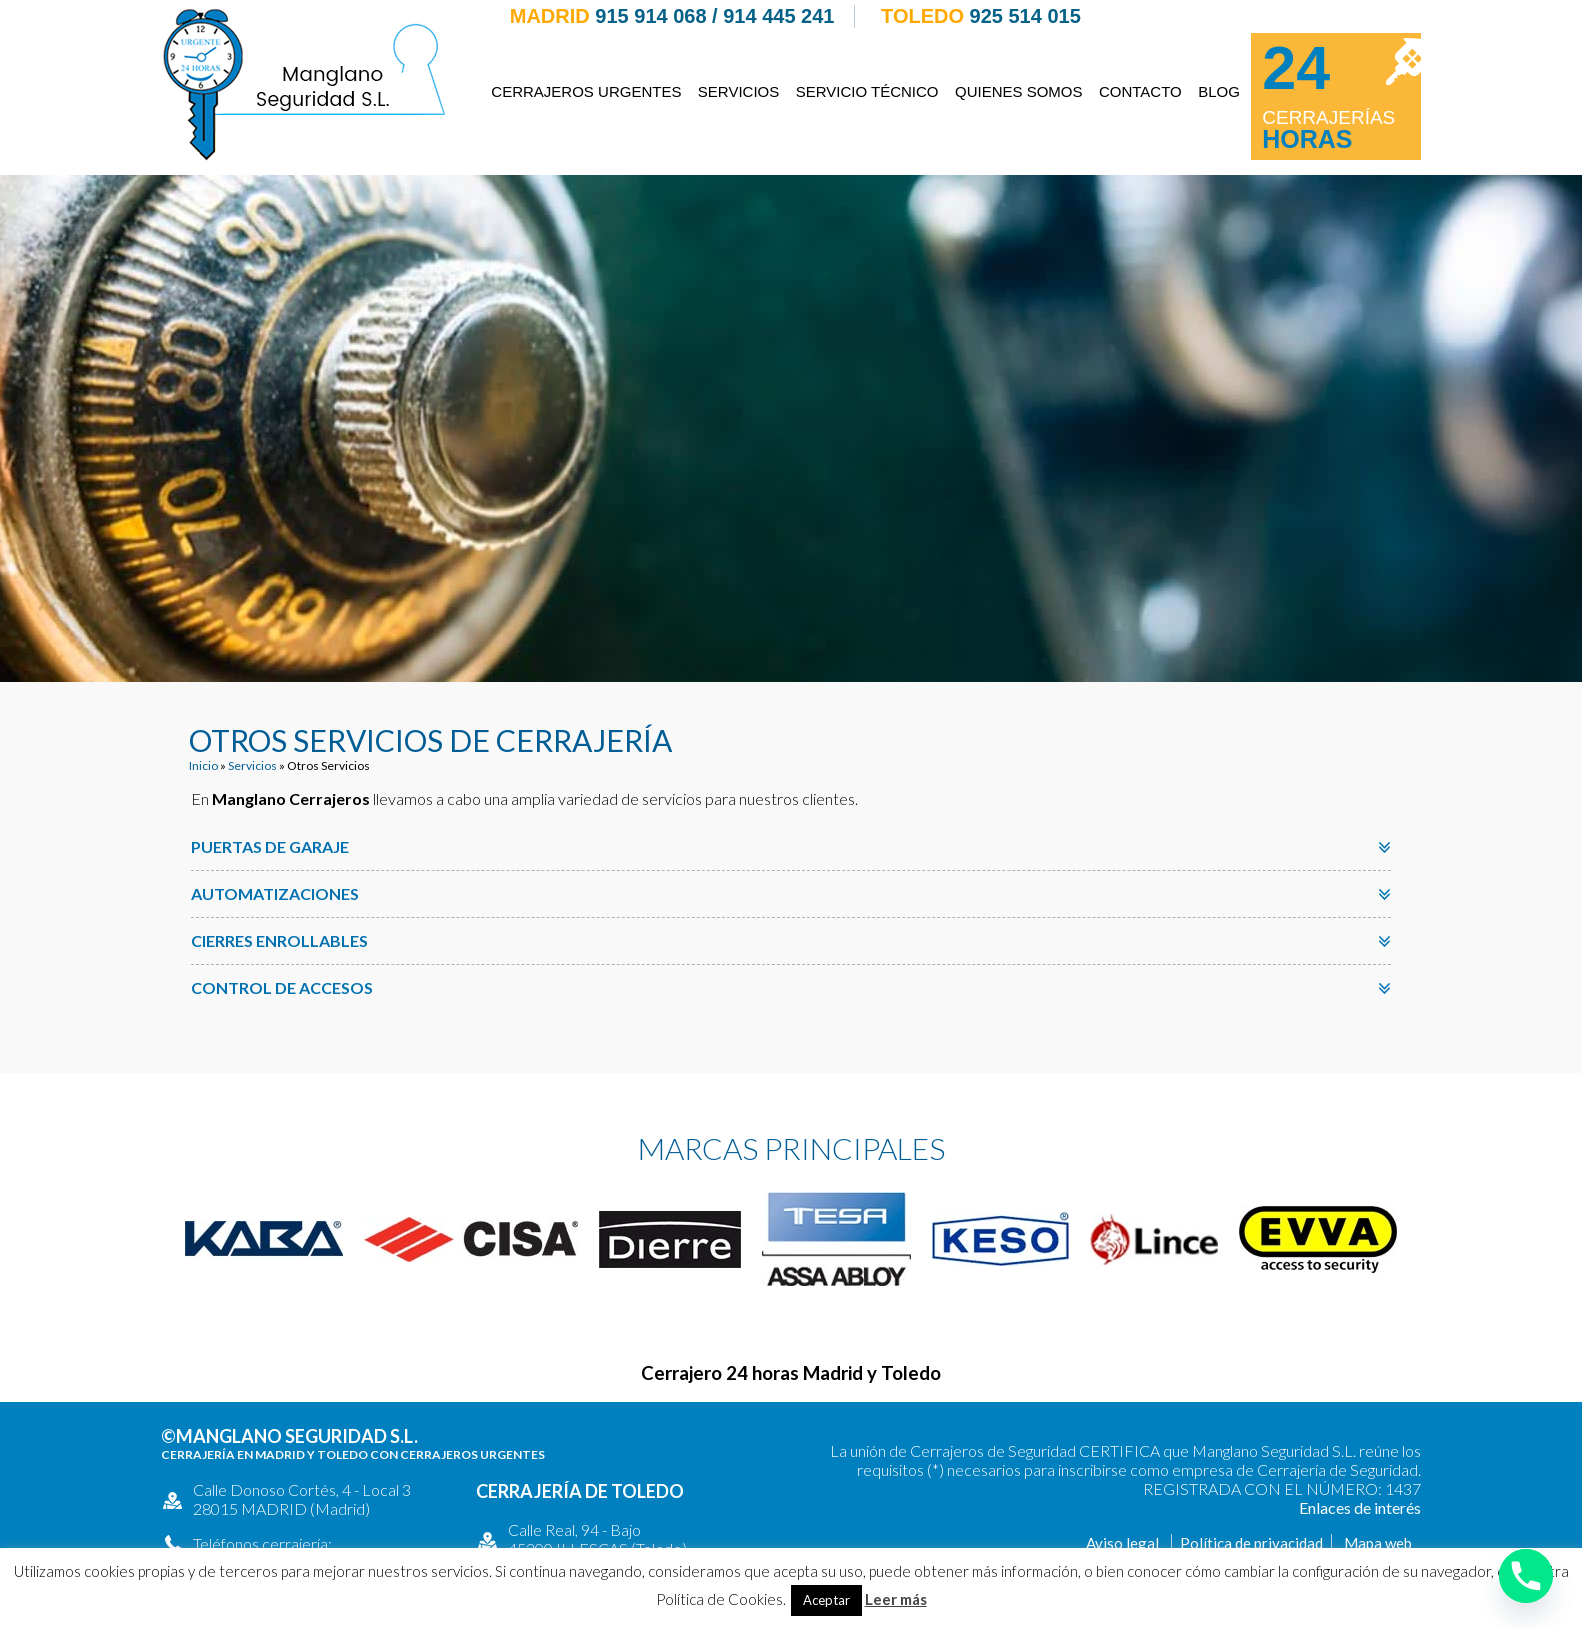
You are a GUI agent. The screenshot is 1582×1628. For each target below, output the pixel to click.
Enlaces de (1336, 1507)
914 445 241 (778, 16)
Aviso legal (1122, 1543)
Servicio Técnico (867, 91)
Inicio (203, 765)
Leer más (896, 1599)
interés (1397, 1507)
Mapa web (1378, 1543)
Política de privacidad (1251, 1543)
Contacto (1140, 91)
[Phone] (1526, 1576)
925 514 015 (1025, 16)
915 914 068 (650, 16)
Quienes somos (1019, 91)
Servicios (738, 91)
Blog (1219, 91)
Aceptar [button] (826, 1600)
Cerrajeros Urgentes (586, 91)
